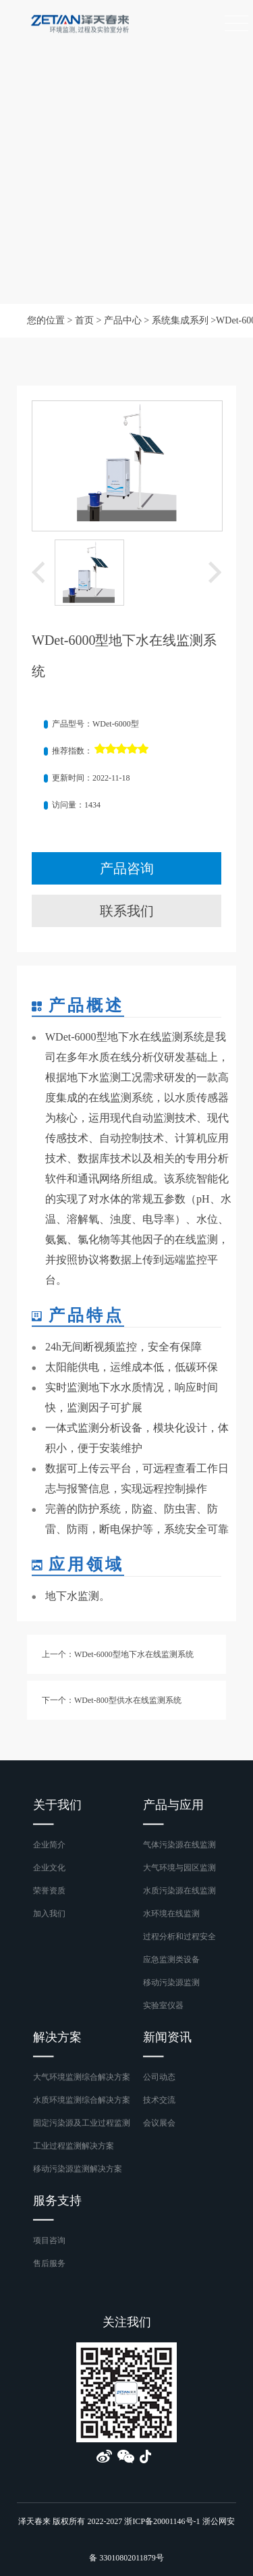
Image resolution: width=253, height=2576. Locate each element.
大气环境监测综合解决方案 (81, 2077)
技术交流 (159, 2100)
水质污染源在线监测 (179, 1890)
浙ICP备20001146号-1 (162, 2521)
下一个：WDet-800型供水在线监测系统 (111, 1700)
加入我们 (49, 1913)
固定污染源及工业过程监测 (81, 2123)
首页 (84, 320)
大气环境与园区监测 (179, 1867)
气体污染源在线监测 (179, 1844)
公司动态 (159, 2077)
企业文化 (49, 1867)
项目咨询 (49, 2240)
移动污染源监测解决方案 (77, 2169)
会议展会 (159, 2123)
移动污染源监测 (171, 1982)
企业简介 (49, 1844)
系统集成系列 (180, 320)
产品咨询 (127, 868)
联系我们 (127, 910)
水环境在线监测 (171, 1913)
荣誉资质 (49, 1890)
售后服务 (49, 2263)
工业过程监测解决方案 (73, 2146)
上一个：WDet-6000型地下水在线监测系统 (118, 1654)
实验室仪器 (163, 2005)
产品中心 (123, 320)
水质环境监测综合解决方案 (81, 2100)
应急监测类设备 (171, 1959)
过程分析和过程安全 (179, 1936)
